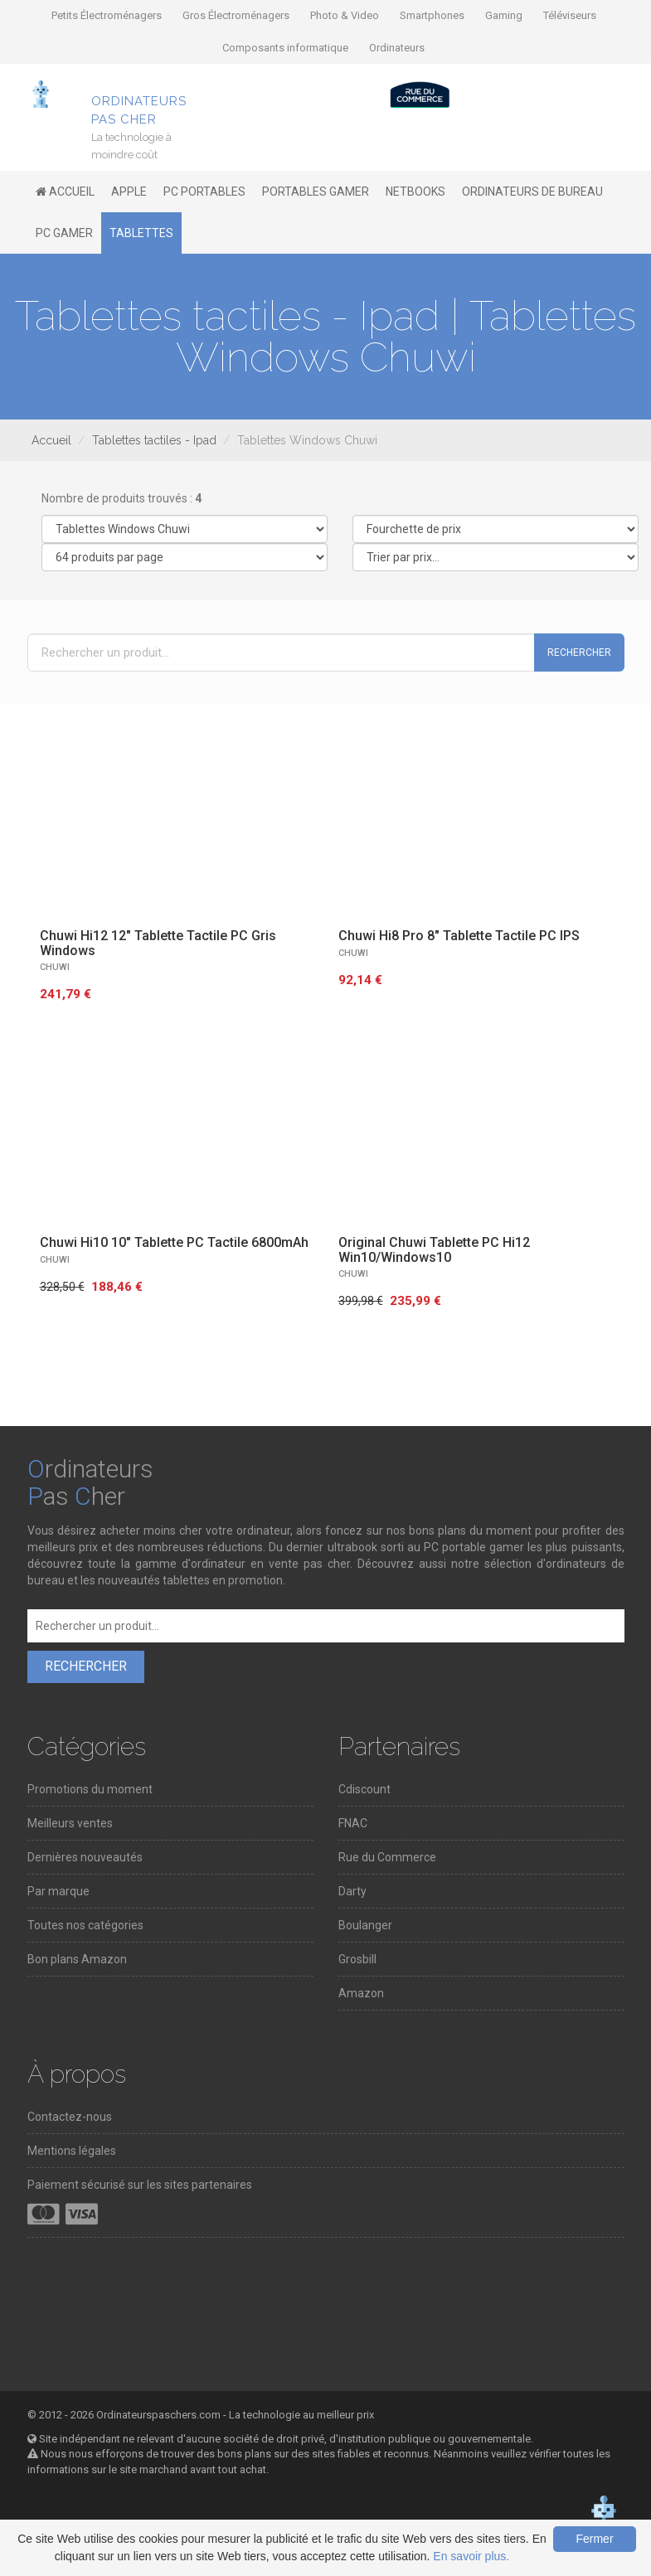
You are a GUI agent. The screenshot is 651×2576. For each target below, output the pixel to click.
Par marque (58, 1891)
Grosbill (357, 1959)
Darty (352, 1891)
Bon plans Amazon (77, 1959)
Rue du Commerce (387, 1857)
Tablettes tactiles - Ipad (154, 440)
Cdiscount (364, 1789)
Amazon (361, 1993)
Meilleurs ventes (70, 1823)
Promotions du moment (90, 1789)
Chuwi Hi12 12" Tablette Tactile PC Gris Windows (158, 943)
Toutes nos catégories (85, 1925)
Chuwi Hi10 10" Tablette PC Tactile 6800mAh (174, 1242)
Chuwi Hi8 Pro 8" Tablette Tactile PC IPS (459, 936)
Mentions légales (71, 2150)
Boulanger (365, 1925)
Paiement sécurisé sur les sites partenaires (139, 2184)
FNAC (352, 1823)
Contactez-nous (69, 2116)
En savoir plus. (471, 2556)
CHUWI (55, 967)
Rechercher (579, 652)
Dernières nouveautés (85, 1857)
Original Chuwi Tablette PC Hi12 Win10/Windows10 (434, 1250)
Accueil (51, 440)
